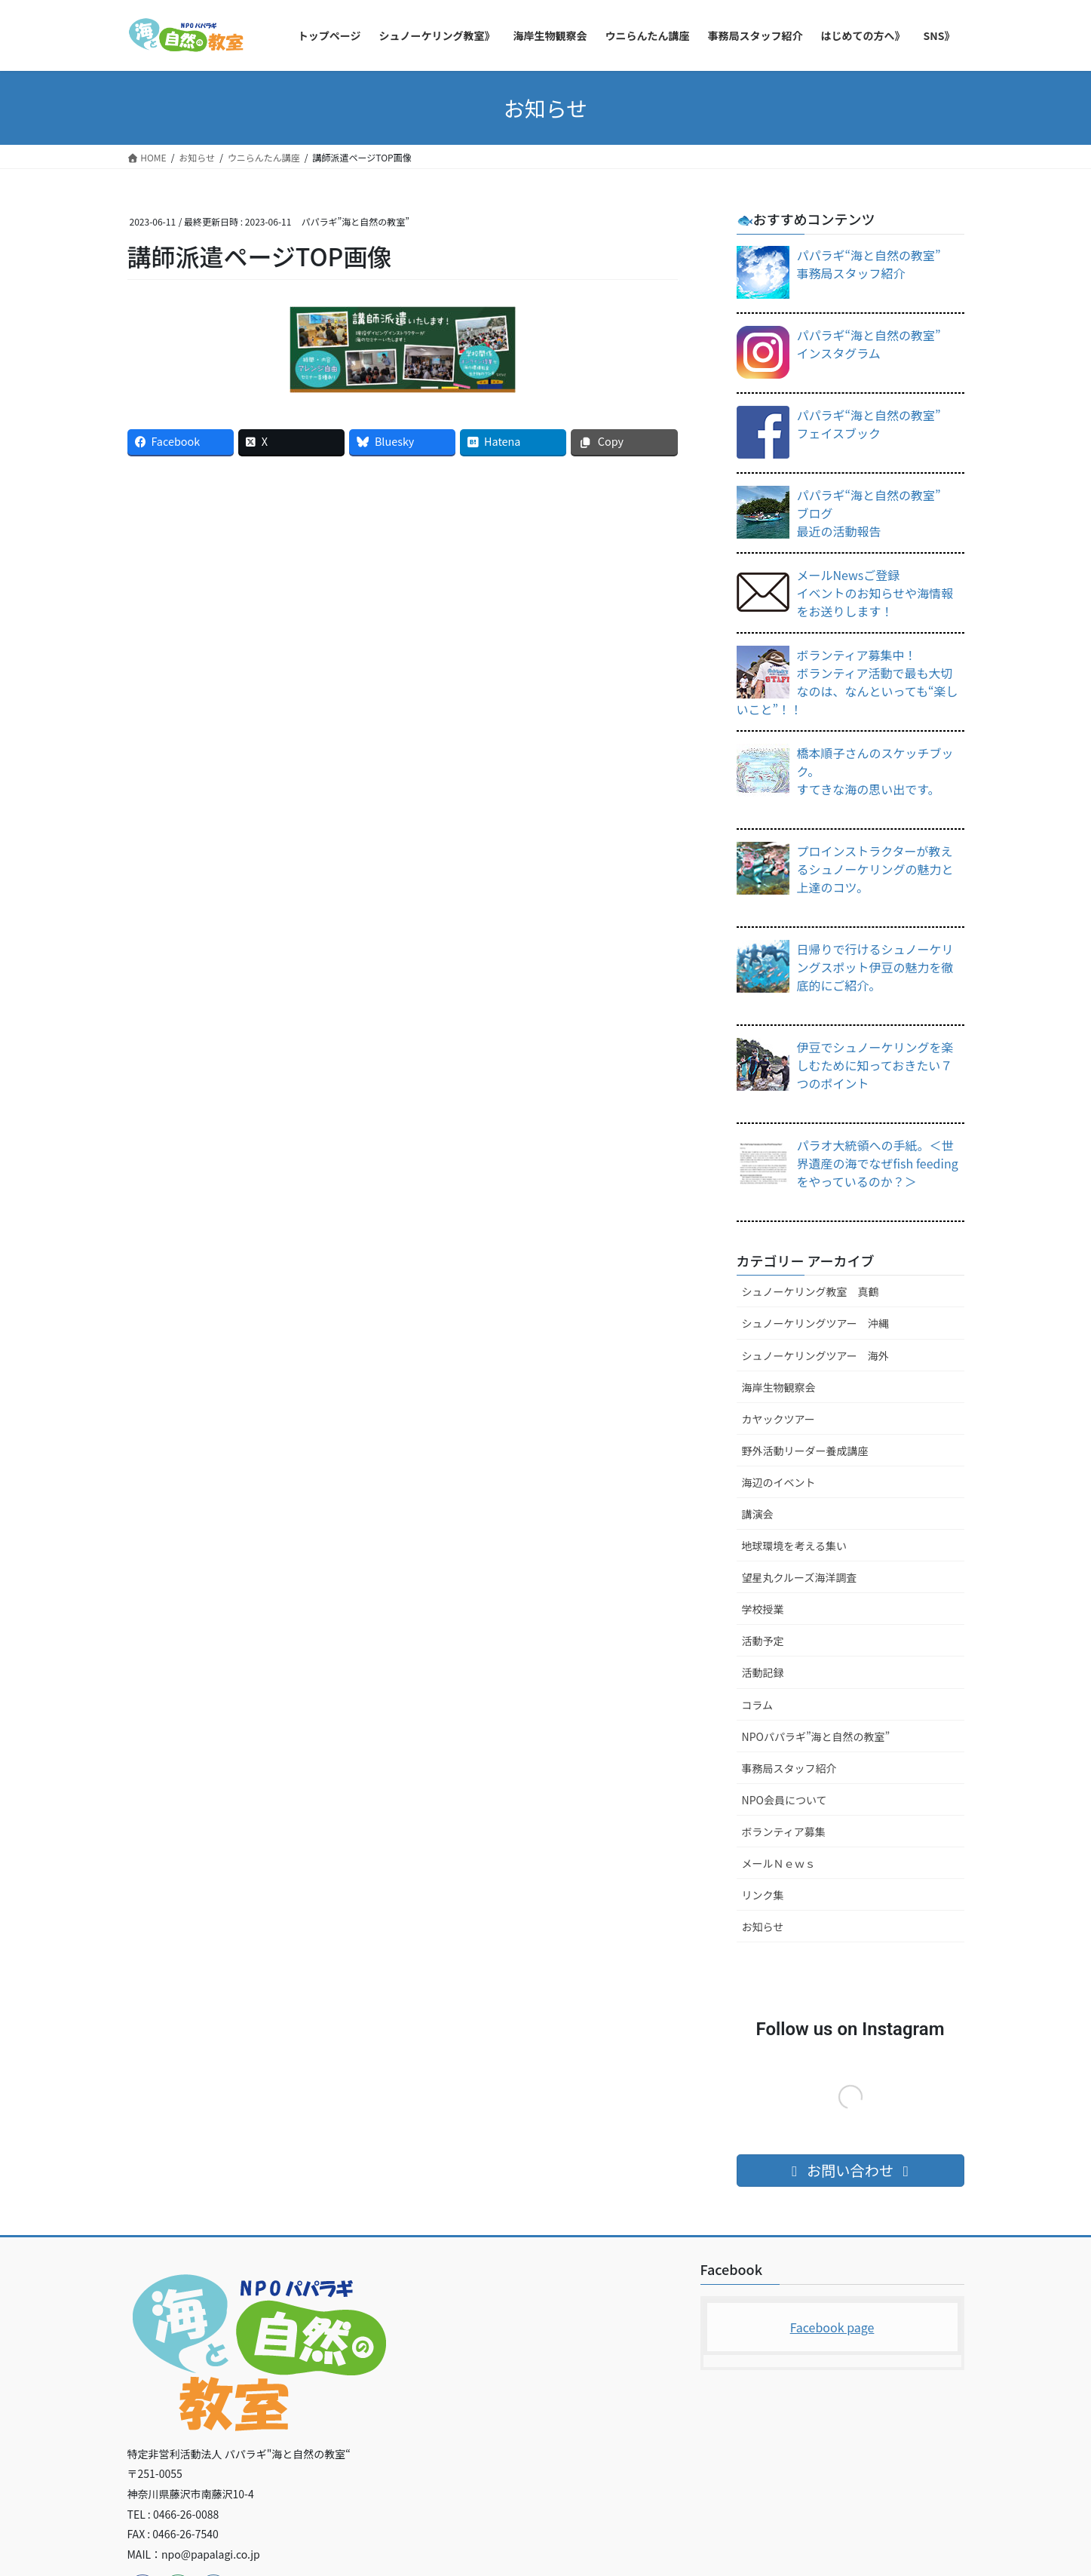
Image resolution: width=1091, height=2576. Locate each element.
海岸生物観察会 (779, 1387)
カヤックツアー (778, 1418)
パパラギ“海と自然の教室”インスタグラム (869, 344)
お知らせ (763, 1926)
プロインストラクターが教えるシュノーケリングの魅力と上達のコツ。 (875, 869)
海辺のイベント (779, 1482)
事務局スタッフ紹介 (789, 1768)
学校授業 (763, 1609)
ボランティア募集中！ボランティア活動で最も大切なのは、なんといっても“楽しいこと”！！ (847, 682)
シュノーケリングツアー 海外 (815, 1355)
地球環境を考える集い (794, 1545)
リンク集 (763, 1894)
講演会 (758, 1513)
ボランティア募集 (784, 1831)
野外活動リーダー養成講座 (805, 1450)
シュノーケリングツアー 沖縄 (815, 1323)
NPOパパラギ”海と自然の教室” (816, 1736)
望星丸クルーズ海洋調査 (799, 1577)
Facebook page (832, 2327)
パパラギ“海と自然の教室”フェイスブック (869, 424)
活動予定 (763, 1640)
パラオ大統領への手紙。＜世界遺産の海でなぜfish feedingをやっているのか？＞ (877, 1163)
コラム (758, 1704)
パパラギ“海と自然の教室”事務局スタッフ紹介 (869, 264)
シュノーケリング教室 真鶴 (810, 1291)
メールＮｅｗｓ (779, 1863)
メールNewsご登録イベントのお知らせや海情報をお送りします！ (875, 593)
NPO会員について (784, 1799)
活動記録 (763, 1672)
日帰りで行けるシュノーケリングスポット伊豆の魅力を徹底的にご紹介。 (875, 967)
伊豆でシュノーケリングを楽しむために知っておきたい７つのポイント (875, 1065)
